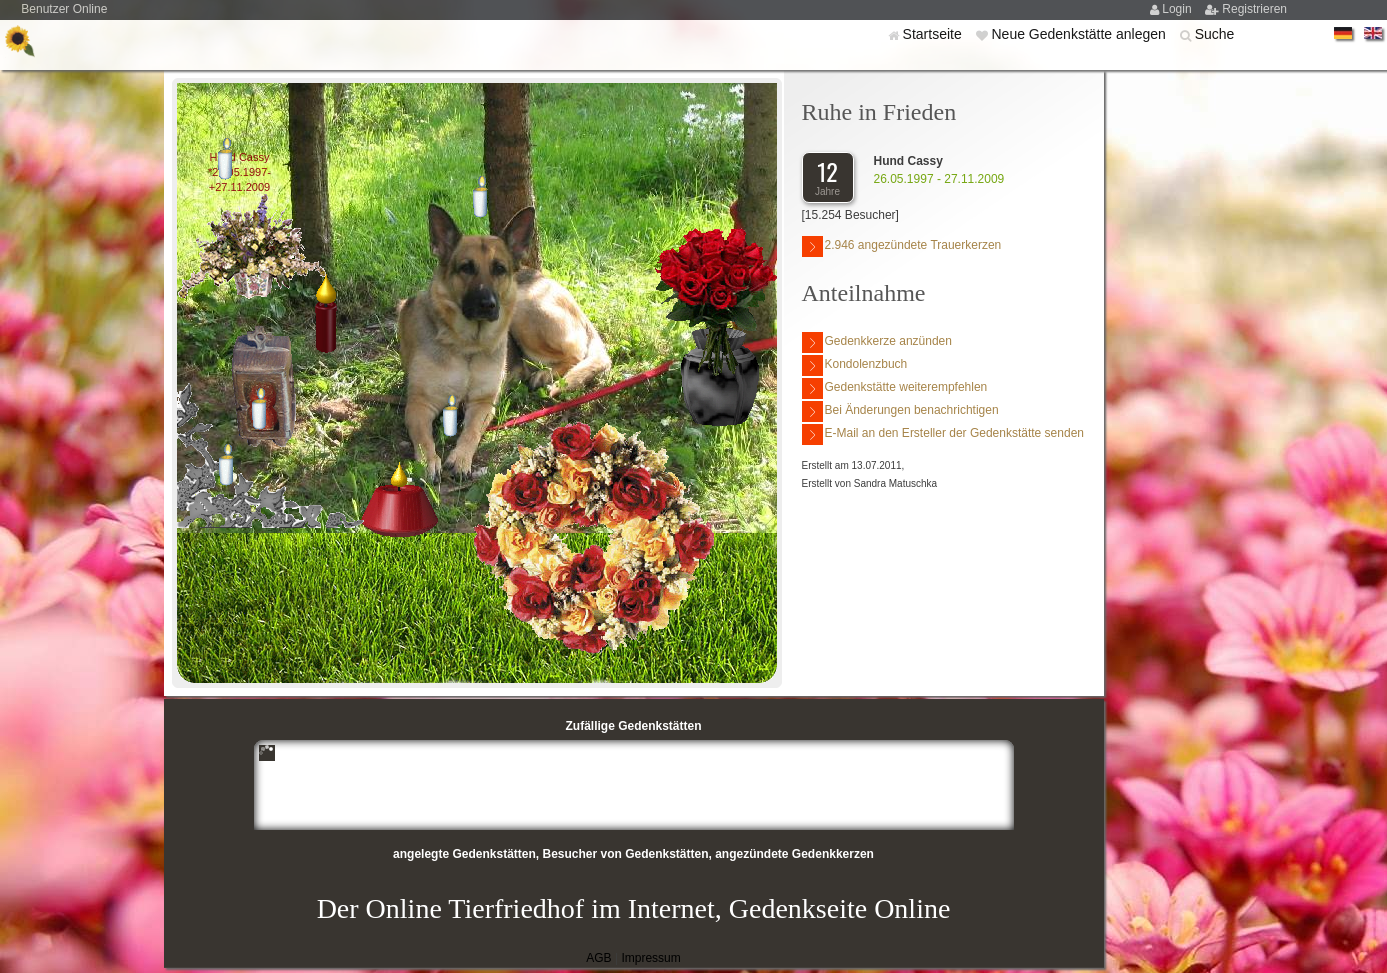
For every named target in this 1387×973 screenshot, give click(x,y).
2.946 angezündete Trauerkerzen (902, 246)
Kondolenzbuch (855, 365)
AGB (598, 958)
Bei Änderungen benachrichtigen (900, 411)
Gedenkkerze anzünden (877, 342)
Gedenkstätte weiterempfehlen (895, 388)
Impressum (650, 958)
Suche (1215, 34)
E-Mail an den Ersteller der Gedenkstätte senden (943, 434)
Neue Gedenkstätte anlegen (1080, 34)
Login (1178, 9)
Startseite (934, 34)
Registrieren (1254, 9)
